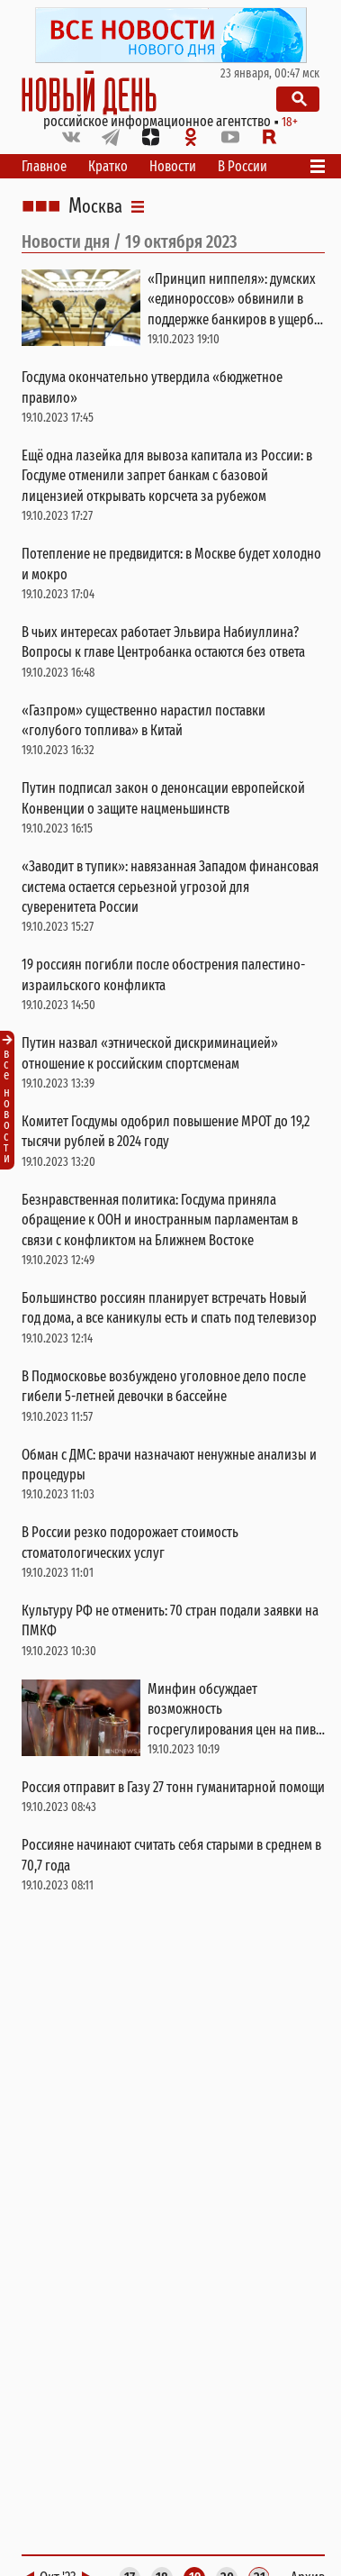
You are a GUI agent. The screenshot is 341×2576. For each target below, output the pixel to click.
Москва (95, 206)
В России (242, 166)
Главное (44, 166)
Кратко (108, 166)
